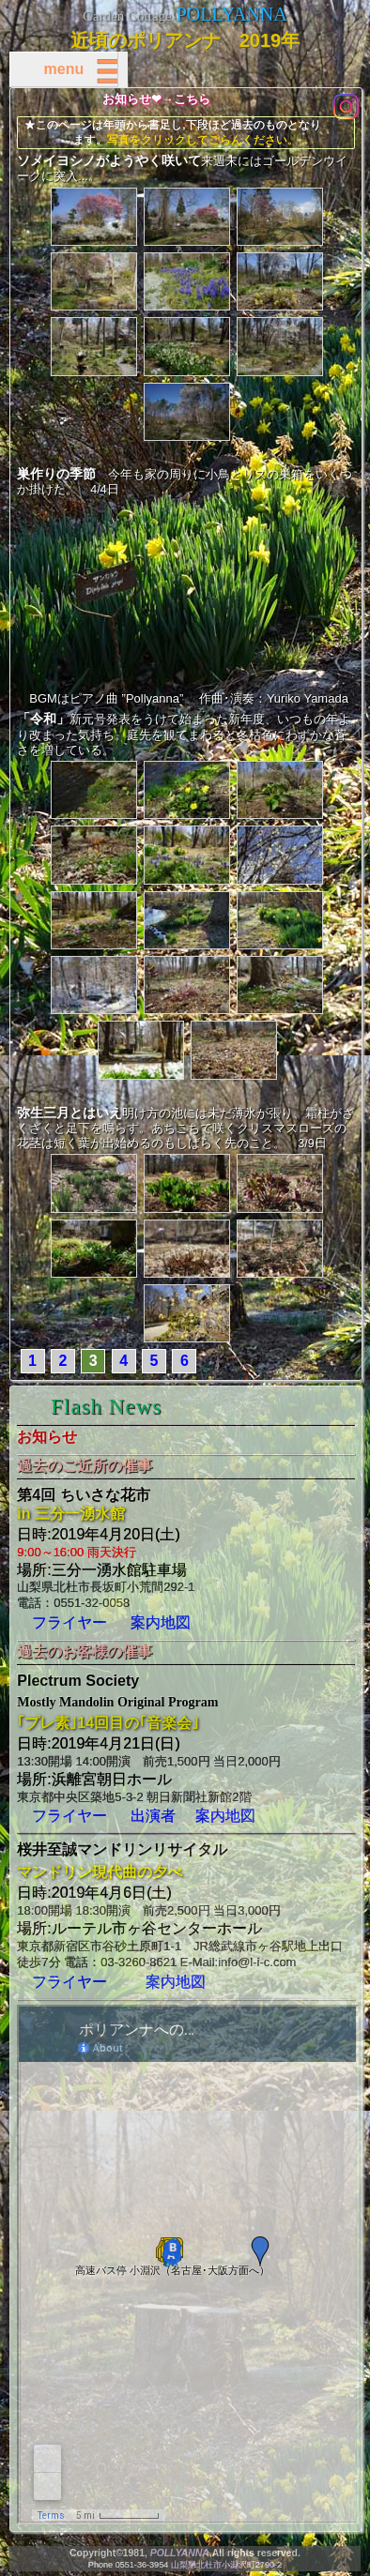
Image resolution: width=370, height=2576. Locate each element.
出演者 (153, 1816)
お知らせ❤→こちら (156, 99)
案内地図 (161, 1622)
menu (79, 69)
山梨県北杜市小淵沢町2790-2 (226, 2564)
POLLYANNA (232, 14)
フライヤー (69, 1622)
